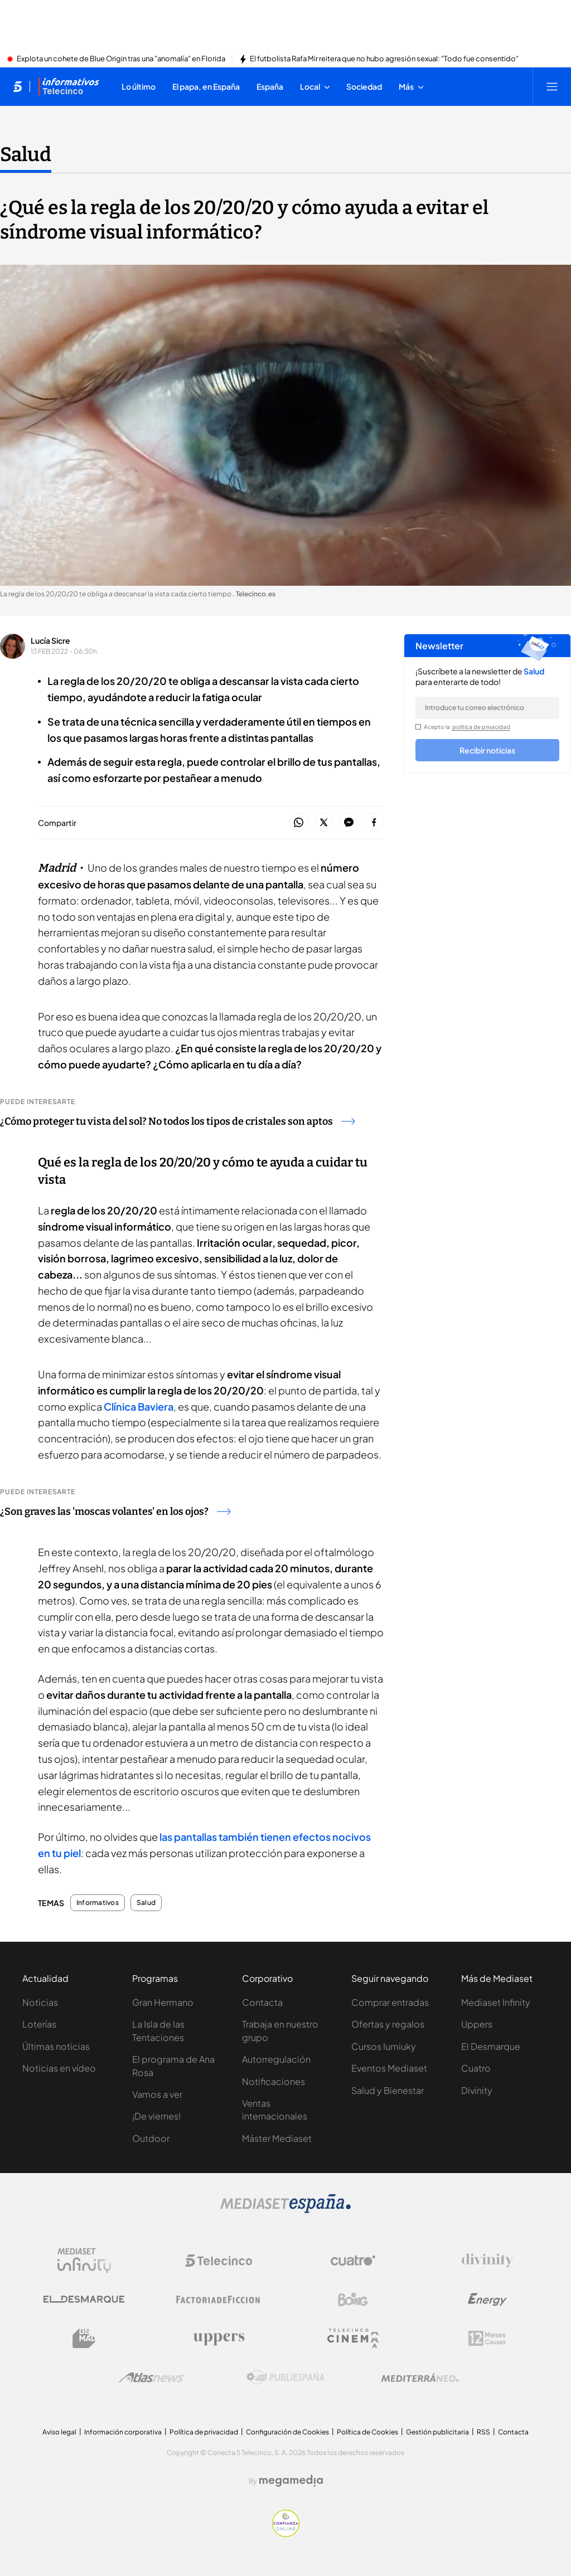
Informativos (97, 1902)
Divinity (476, 2090)
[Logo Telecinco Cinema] (353, 2338)
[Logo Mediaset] (285, 2210)
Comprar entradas (390, 2002)
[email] (487, 708)
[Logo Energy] (487, 2299)
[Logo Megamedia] (291, 2480)
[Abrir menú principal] (552, 86)
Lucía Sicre (50, 640)
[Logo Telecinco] (218, 2260)
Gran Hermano (162, 2002)
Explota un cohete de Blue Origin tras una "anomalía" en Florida (121, 59)
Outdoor (151, 2138)
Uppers (476, 2024)
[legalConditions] (418, 727)
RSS (483, 2432)
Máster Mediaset (277, 2138)
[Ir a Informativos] (68, 86)
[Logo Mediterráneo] (420, 2377)
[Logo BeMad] (84, 2339)
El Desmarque (490, 2046)
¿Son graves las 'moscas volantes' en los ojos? (115, 1511)
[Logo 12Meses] (487, 2338)
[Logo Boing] (353, 2299)
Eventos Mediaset (389, 2068)
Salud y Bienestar (387, 2090)
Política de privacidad (204, 2432)
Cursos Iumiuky (383, 2046)
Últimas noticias (56, 2046)
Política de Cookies (367, 2432)
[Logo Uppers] (218, 2339)
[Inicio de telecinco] (17, 86)
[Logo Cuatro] (353, 2260)
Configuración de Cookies (287, 2432)
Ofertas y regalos (387, 2024)
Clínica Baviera (138, 1406)
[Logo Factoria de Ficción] (218, 2299)
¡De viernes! (156, 2116)
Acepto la (467, 726)
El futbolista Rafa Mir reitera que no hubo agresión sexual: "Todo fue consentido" (384, 59)
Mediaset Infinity (495, 2002)
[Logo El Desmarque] (83, 2299)
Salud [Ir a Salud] (25, 154)
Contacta (262, 2002)
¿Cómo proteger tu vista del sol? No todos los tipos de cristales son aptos (177, 1121)
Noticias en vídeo (59, 2068)
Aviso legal (59, 2432)
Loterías (39, 2024)
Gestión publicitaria (437, 2432)
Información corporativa (123, 2432)
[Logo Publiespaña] (285, 2378)
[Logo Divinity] (487, 2260)
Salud (146, 1902)
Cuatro (476, 2068)
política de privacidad (481, 726)
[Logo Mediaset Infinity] (84, 2260)
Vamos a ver (157, 2094)
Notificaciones (273, 2081)
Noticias (40, 2002)
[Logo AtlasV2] (151, 2377)
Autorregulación (276, 2059)
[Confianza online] (285, 2534)
